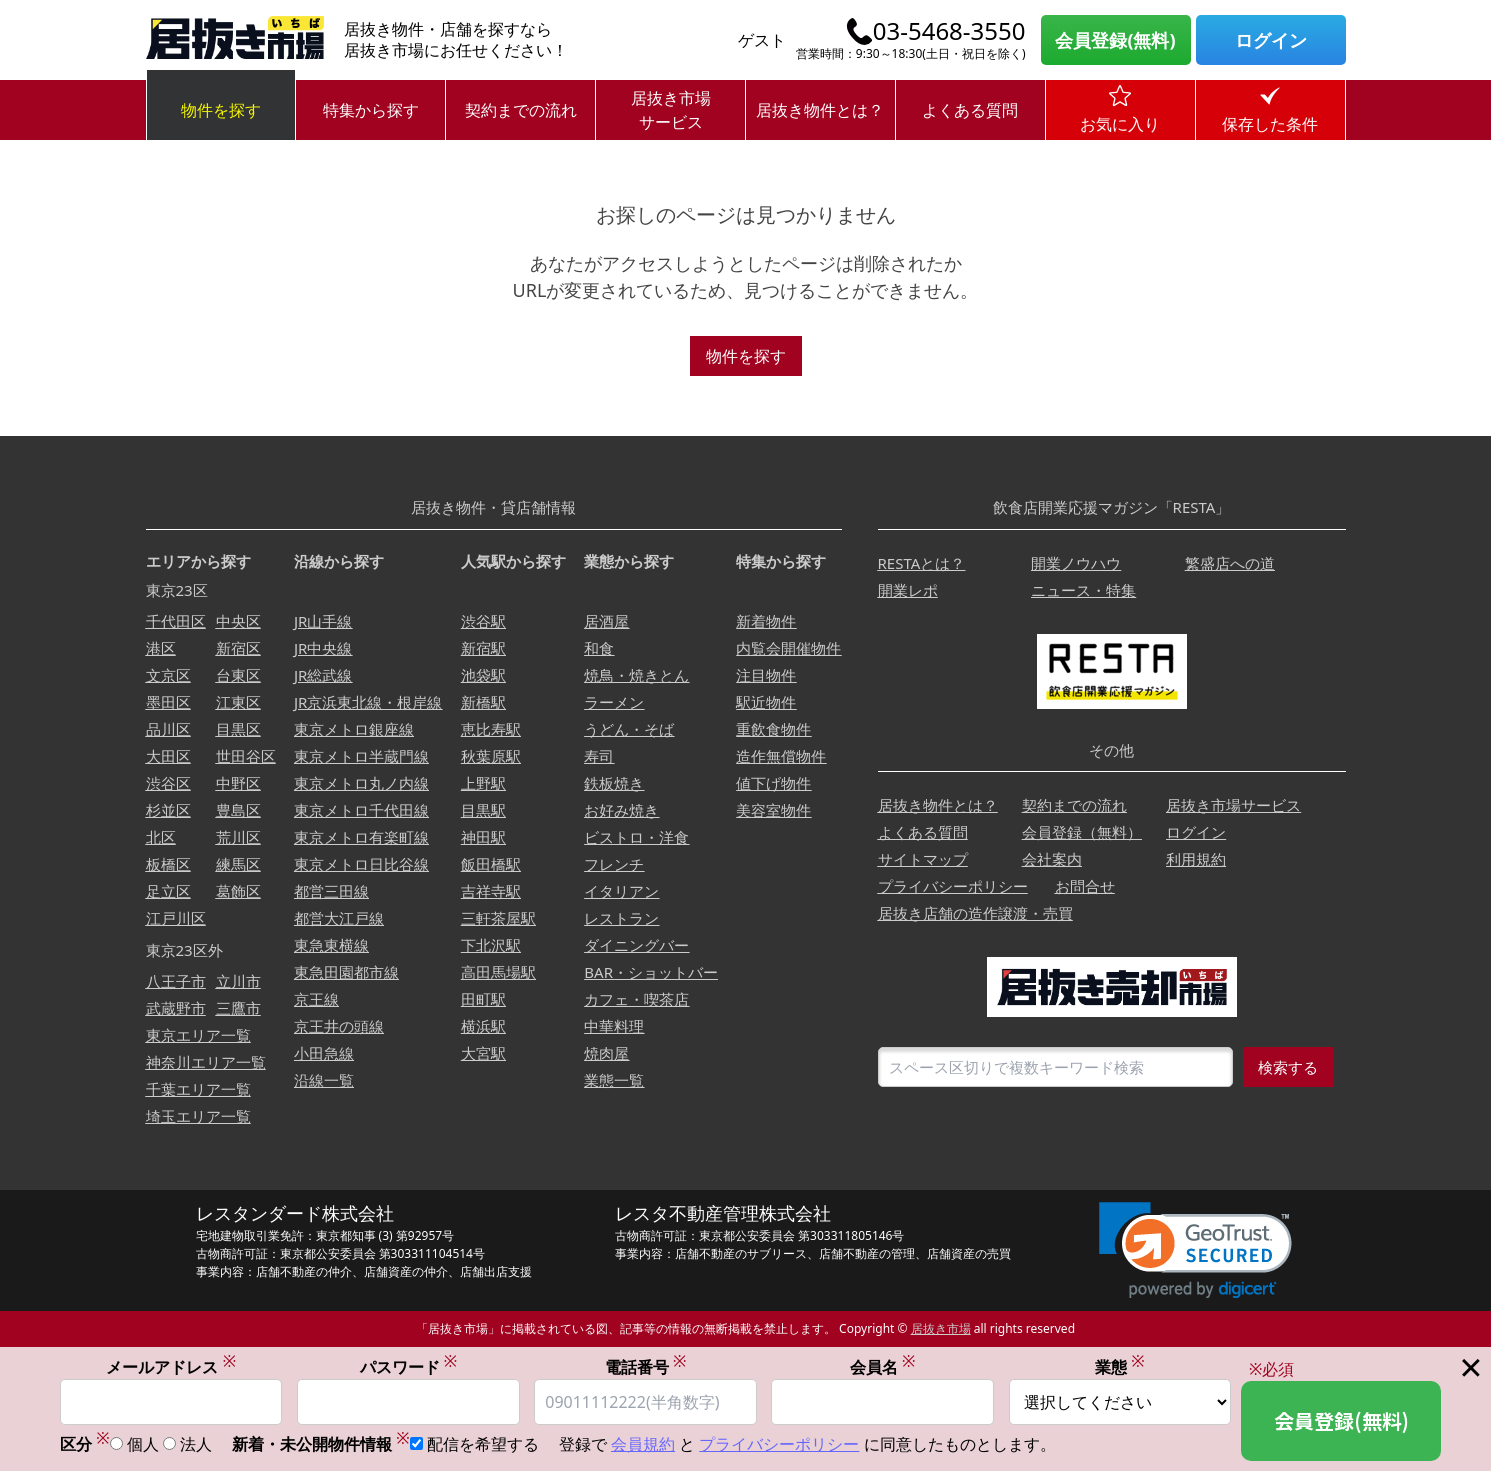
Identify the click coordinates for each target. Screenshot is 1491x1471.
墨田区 (168, 702)
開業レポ (908, 590)
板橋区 (168, 864)
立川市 (238, 981)
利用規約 (1196, 859)
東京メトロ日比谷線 (361, 864)
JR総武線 (323, 675)
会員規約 (643, 1444)
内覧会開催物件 (788, 648)
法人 (196, 1444)
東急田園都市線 (346, 972)
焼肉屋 (606, 1053)
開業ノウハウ (1076, 563)
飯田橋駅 (491, 864)
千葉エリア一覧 (198, 1089)
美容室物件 (773, 810)
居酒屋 (606, 621)
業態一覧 (614, 1080)
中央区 (238, 621)
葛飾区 (238, 891)
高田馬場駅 (498, 972)
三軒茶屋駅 (498, 918)
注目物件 (766, 675)
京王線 (316, 999)
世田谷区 (246, 756)
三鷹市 (238, 1008)
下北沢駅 (491, 945)
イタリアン (621, 891)
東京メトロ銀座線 (354, 729)
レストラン (621, 918)
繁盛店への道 (1230, 563)
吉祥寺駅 (491, 891)
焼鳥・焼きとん (636, 675)
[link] (1195, 1250)
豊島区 (238, 810)
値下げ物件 (773, 783)
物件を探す (221, 110)
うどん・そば (629, 729)
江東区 (238, 702)
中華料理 (614, 1026)
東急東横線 (331, 945)
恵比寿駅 (491, 729)
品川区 (168, 729)
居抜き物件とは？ (820, 110)
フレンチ (614, 864)
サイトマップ (923, 859)
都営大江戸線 (339, 918)
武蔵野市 (176, 1008)
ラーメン (614, 702)
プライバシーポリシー (953, 886)
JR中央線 (323, 648)
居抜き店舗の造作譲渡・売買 (975, 913)
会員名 (883, 1366)
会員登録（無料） (1082, 832)
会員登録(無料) (1115, 40)
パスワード (409, 1366)
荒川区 (238, 837)
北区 (161, 837)
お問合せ (1085, 886)
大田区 (168, 756)
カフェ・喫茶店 (636, 999)
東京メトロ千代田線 (361, 810)
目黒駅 (483, 810)
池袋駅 (483, 675)
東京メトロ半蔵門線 (361, 756)
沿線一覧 (324, 1080)
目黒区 (238, 729)
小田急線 (324, 1053)
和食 (599, 648)
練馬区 (238, 864)
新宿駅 (483, 648)
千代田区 (176, 621)
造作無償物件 (781, 756)
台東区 (238, 675)
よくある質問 (970, 110)
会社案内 (1052, 859)
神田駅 (483, 837)
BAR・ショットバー (651, 972)
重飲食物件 (773, 729)
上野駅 (483, 783)
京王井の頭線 (339, 1026)
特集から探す (371, 110)
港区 (161, 648)
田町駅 (483, 999)
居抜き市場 (941, 1328)
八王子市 (176, 981)
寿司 (599, 756)
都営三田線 (331, 891)
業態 (1120, 1366)
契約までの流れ (521, 110)
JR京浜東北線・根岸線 (368, 702)
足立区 (168, 891)
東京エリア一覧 (198, 1035)
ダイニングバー (636, 945)
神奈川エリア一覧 (206, 1062)
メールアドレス (171, 1366)
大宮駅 (483, 1053)
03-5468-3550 (949, 31)
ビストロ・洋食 (636, 837)
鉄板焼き (614, 783)
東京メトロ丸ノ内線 (361, 783)
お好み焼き (621, 810)
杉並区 (168, 810)
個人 (143, 1444)
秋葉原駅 (491, 756)
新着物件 (766, 621)
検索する (1288, 1067)
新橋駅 (483, 702)
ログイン (1271, 40)
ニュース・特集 (1083, 590)
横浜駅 (483, 1026)
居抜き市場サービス (671, 110)
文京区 (168, 675)
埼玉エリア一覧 (198, 1116)
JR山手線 (323, 621)
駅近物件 (766, 702)
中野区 (238, 783)
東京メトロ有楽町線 (361, 837)
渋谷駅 (483, 621)
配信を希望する (483, 1444)
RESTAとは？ (922, 563)
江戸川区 (176, 918)
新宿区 (238, 648)
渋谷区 (168, 783)
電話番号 (646, 1366)
